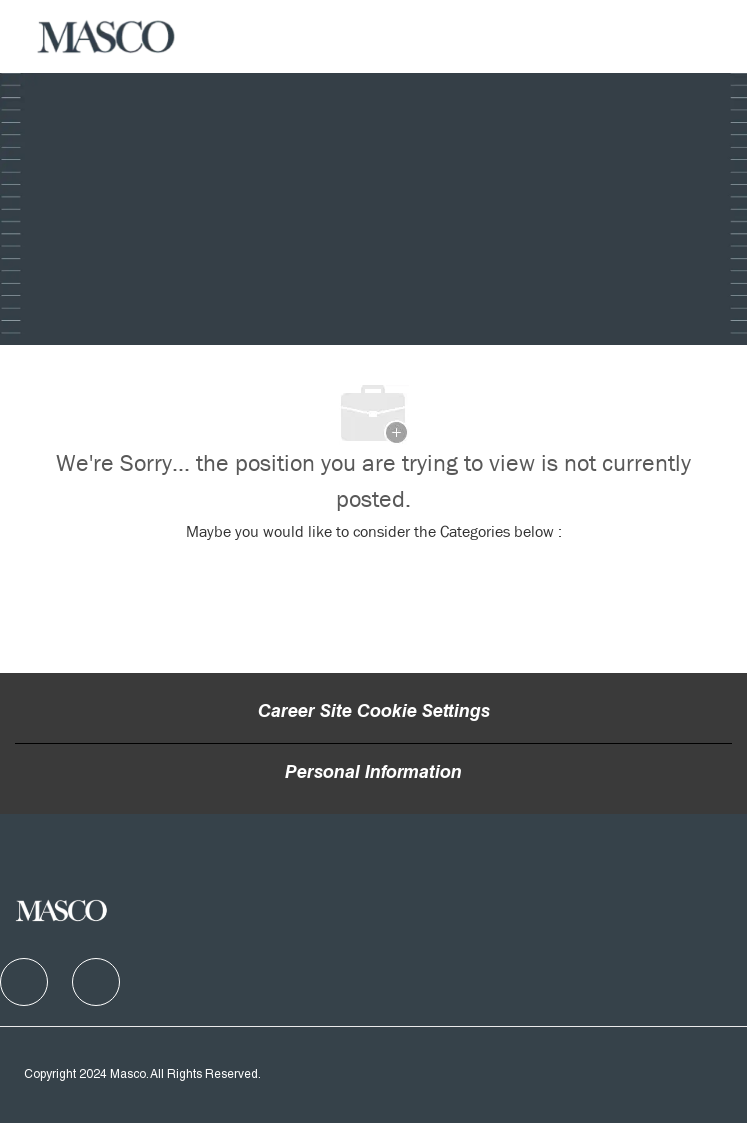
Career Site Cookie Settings (374, 713)
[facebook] (24, 982)
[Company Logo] (107, 37)
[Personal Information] (373, 774)
